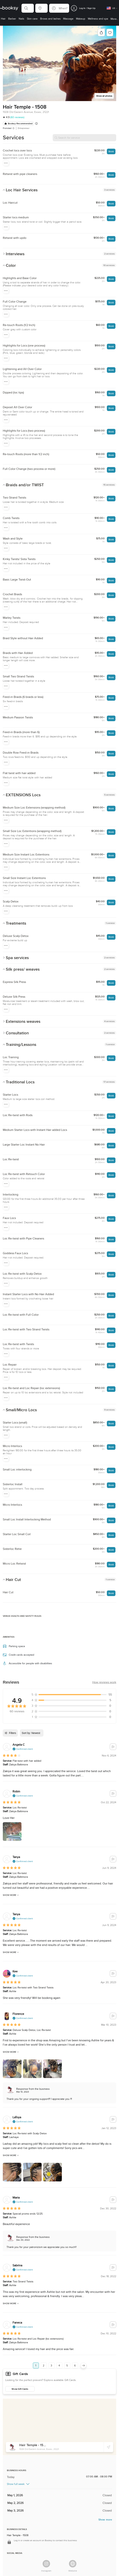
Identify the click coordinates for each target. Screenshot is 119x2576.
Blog (7, 2514)
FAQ (7, 2526)
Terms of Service (104, 2514)
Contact (109, 2533)
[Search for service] (84, 137)
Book (111, 151)
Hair (10, 2491)
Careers (109, 2520)
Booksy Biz (107, 2526)
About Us (10, 2520)
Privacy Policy (13, 2533)
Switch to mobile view (59, 2571)
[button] (27, 8)
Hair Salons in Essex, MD (28, 2491)
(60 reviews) (17, 117)
